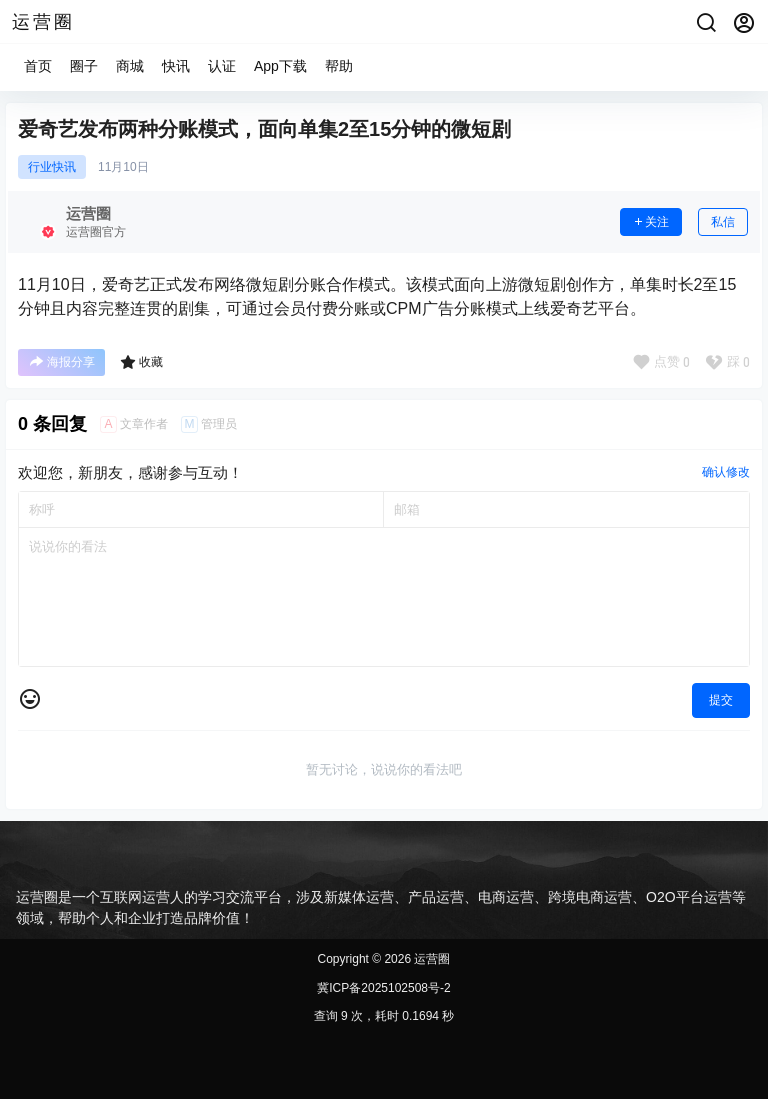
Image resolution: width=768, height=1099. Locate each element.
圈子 (84, 66)
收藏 (141, 362)
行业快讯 (52, 167)
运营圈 (430, 959)
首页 (38, 66)
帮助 (339, 66)
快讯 (176, 66)
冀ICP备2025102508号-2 (383, 988)
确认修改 (726, 472)
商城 (130, 66)
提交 (721, 700)
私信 (723, 222)
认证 (222, 66)
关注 (651, 222)
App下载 (280, 66)
